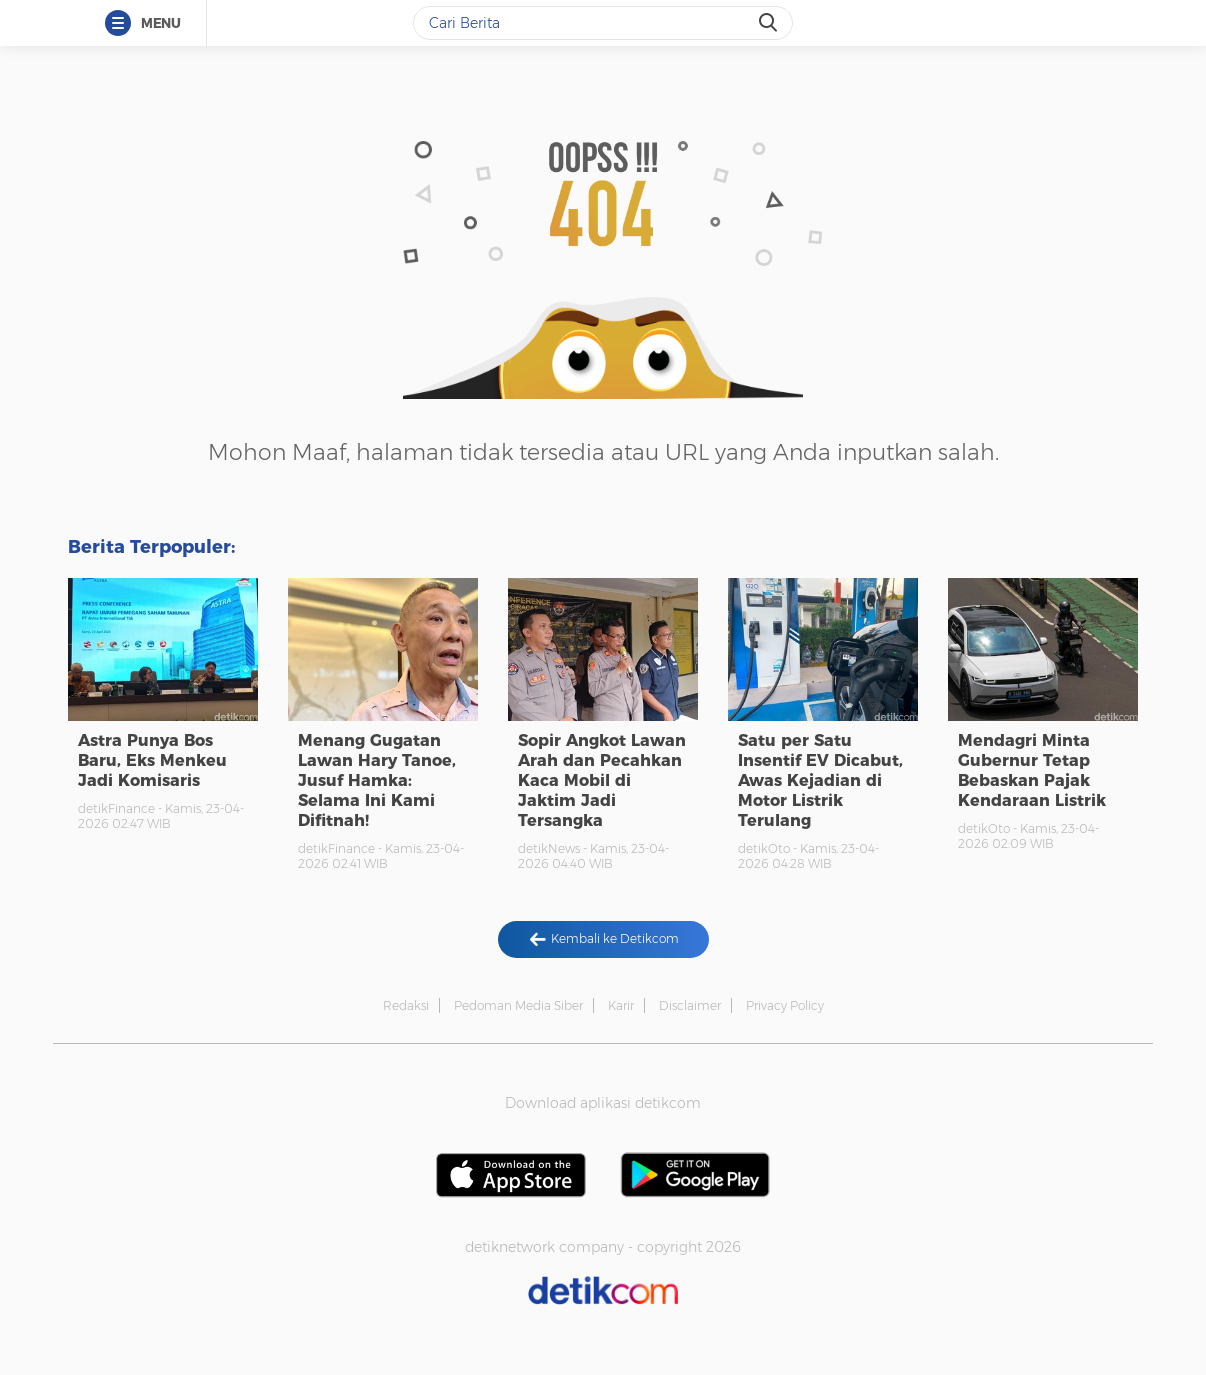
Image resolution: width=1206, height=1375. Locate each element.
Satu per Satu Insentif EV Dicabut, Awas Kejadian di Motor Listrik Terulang (820, 780)
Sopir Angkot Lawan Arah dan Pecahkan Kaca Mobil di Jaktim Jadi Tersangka (602, 780)
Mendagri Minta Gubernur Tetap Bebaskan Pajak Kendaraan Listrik (1032, 770)
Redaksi (406, 1005)
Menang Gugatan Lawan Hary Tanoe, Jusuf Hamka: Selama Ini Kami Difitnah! (377, 780)
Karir (621, 1005)
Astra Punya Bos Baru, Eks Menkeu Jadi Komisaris (152, 760)
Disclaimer (690, 1005)
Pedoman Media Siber (518, 1005)
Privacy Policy (785, 1005)
